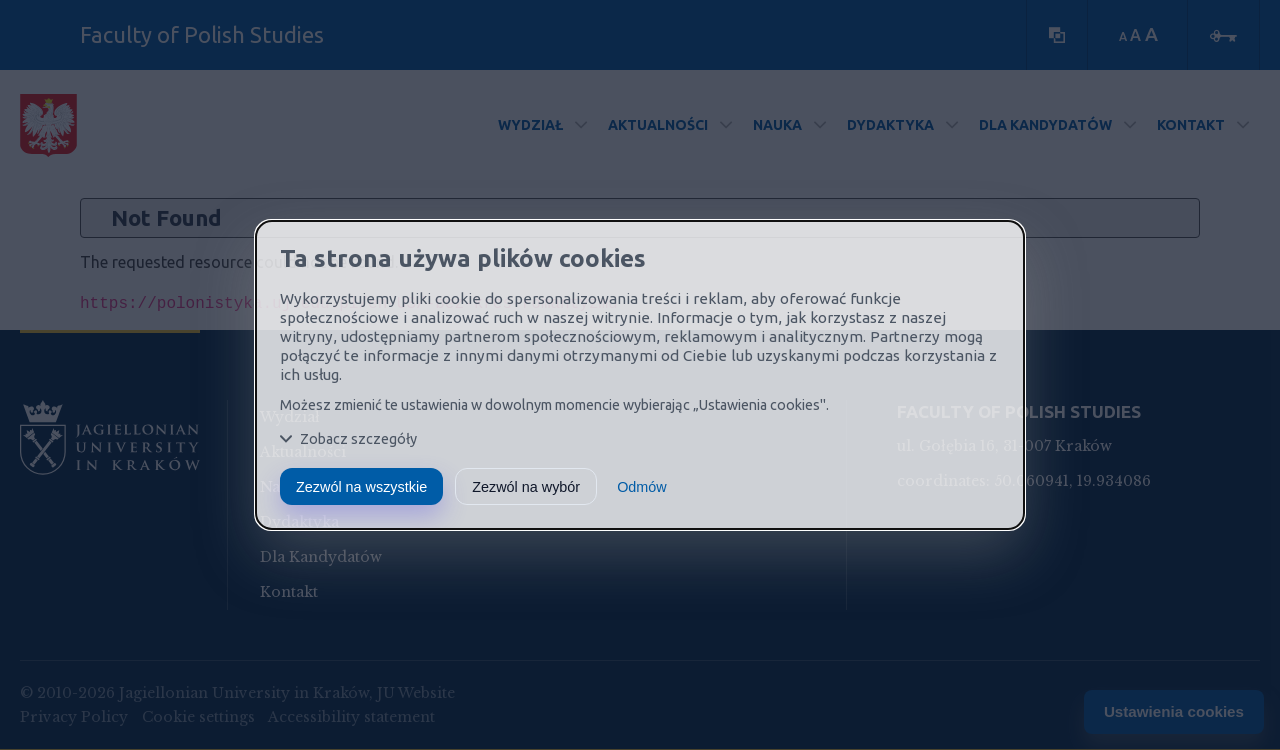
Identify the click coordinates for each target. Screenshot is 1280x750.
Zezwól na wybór (526, 487)
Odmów (642, 487)
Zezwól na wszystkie (361, 487)
